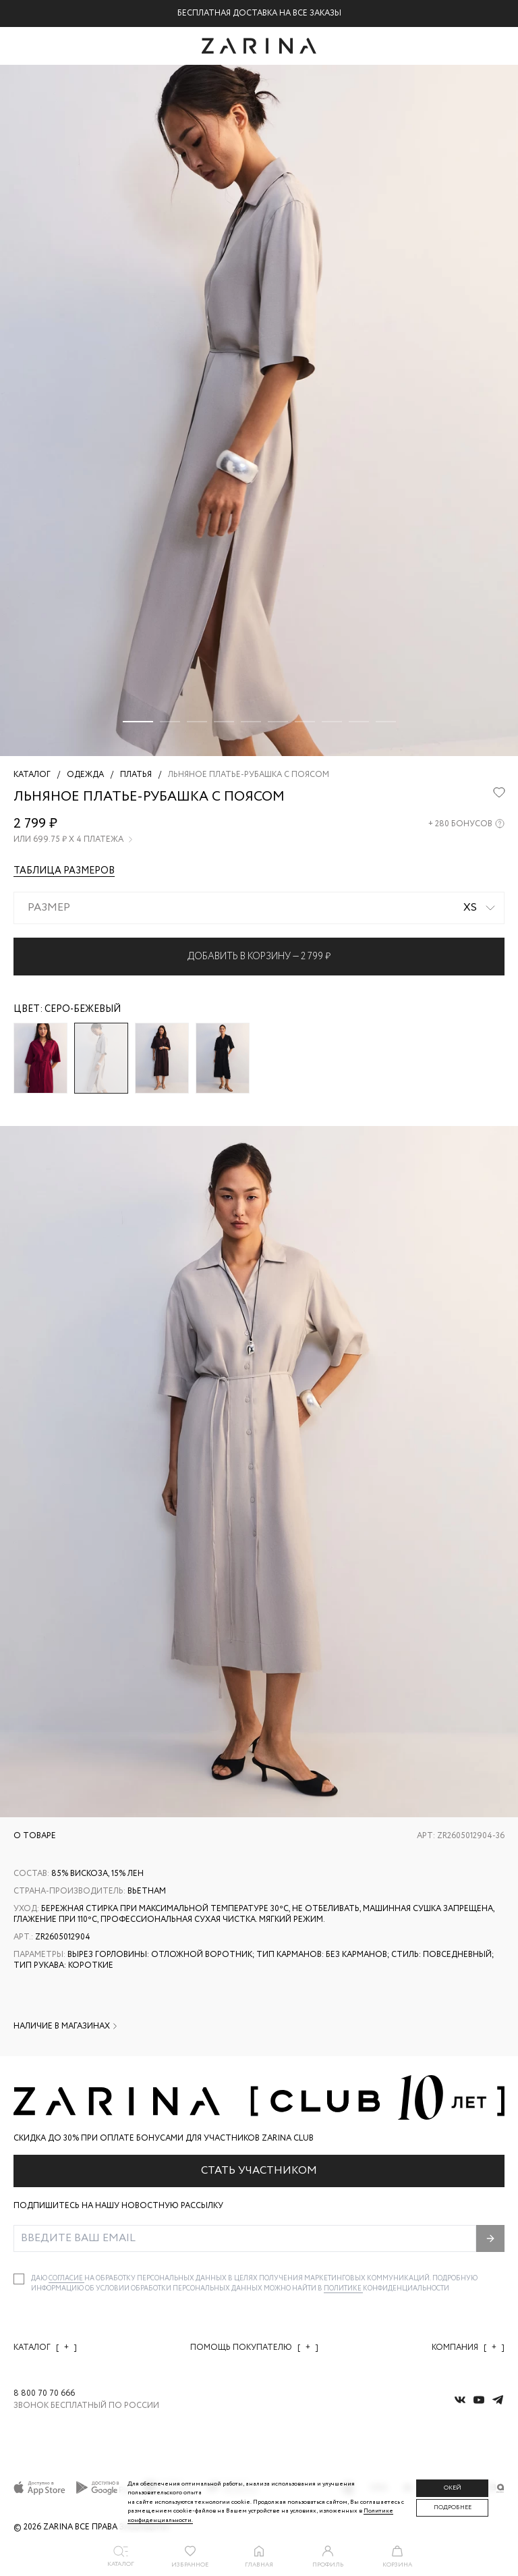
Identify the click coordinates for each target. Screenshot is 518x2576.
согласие (66, 2279)
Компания (468, 2347)
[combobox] (259, 908)
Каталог (45, 2347)
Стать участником (259, 2170)
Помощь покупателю (254, 2347)
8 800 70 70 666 (44, 2393)
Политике (343, 2289)
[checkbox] (18, 2279)
